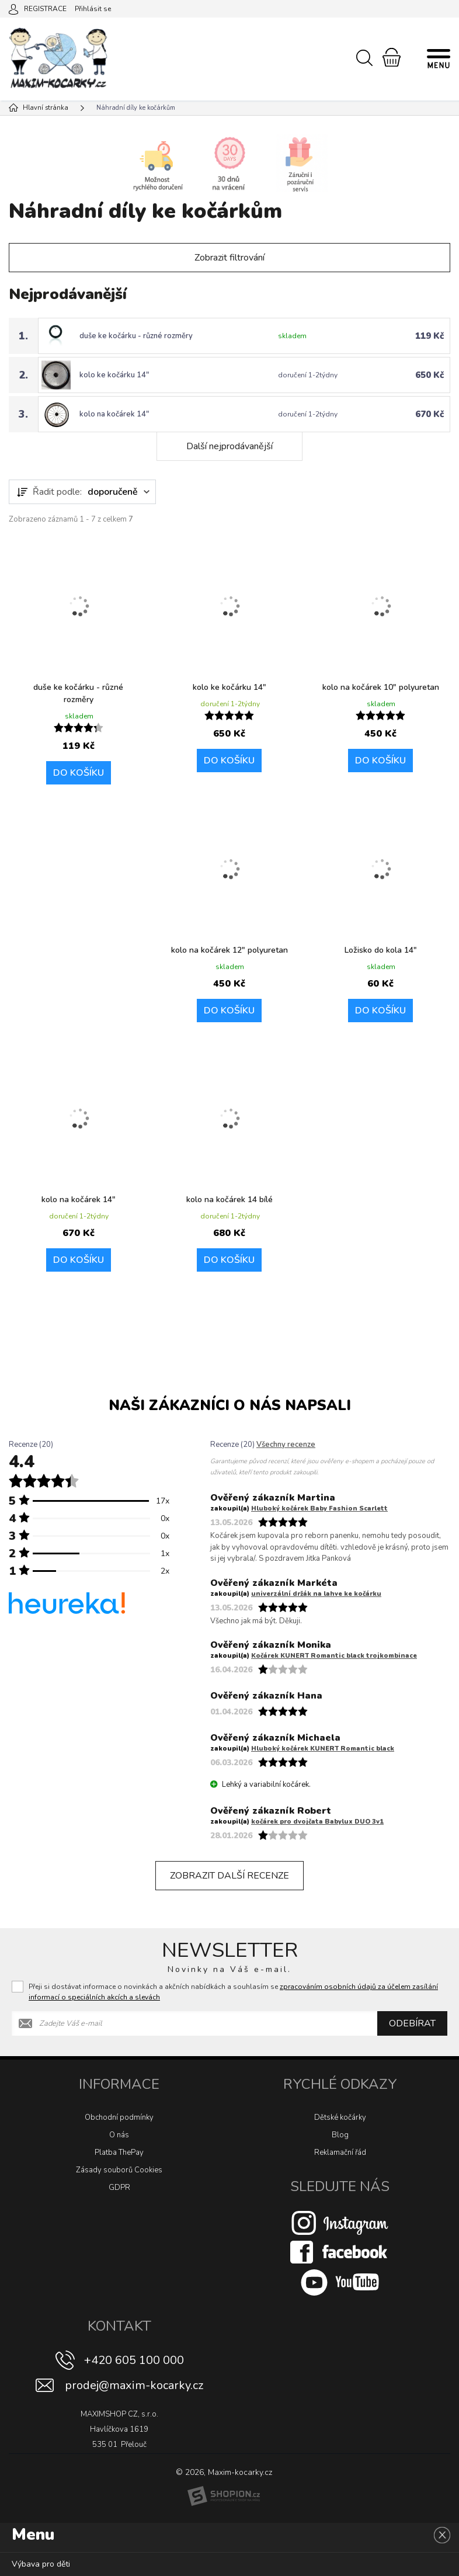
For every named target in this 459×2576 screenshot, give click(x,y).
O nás (119, 2135)
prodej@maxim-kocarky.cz (134, 2385)
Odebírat (412, 2023)
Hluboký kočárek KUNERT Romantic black (322, 1748)
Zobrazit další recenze (229, 1875)
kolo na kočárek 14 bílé (229, 1199)
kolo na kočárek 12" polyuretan (229, 950)
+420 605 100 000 (134, 2360)
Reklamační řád (340, 2152)
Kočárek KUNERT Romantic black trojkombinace (334, 1655)
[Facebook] (339, 2252)
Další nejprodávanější (229, 446)
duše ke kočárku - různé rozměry (136, 336)
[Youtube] (339, 2282)
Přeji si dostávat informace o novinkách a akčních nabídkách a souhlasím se (233, 1992)
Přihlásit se (93, 8)
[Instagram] (339, 2222)
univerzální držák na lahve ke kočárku (316, 1593)
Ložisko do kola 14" (381, 950)
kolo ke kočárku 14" (114, 375)
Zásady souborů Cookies (119, 2170)
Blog (340, 2135)
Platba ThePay (119, 2152)
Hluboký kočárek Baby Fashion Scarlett (319, 1508)
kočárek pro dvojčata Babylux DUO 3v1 (317, 1821)
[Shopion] (223, 2496)
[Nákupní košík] (391, 57)
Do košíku (78, 772)
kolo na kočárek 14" (114, 414)
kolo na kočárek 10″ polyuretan (380, 687)
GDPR (119, 2187)
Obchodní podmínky (119, 2117)
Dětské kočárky (340, 2117)
